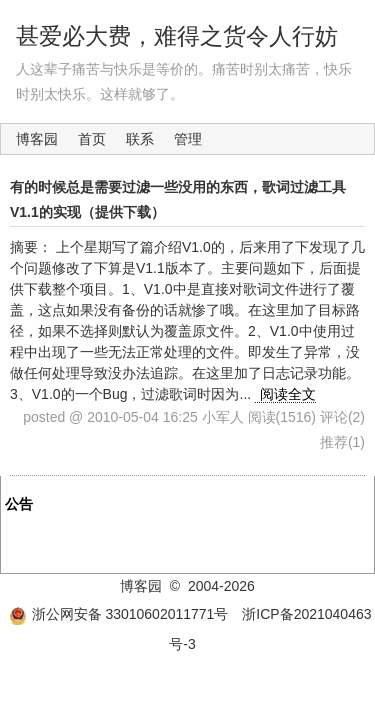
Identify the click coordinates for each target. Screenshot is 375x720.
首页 (92, 139)
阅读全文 (288, 394)
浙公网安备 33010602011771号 (119, 614)
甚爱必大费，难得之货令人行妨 (177, 36)
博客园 (37, 139)
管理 (188, 139)
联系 (140, 139)
